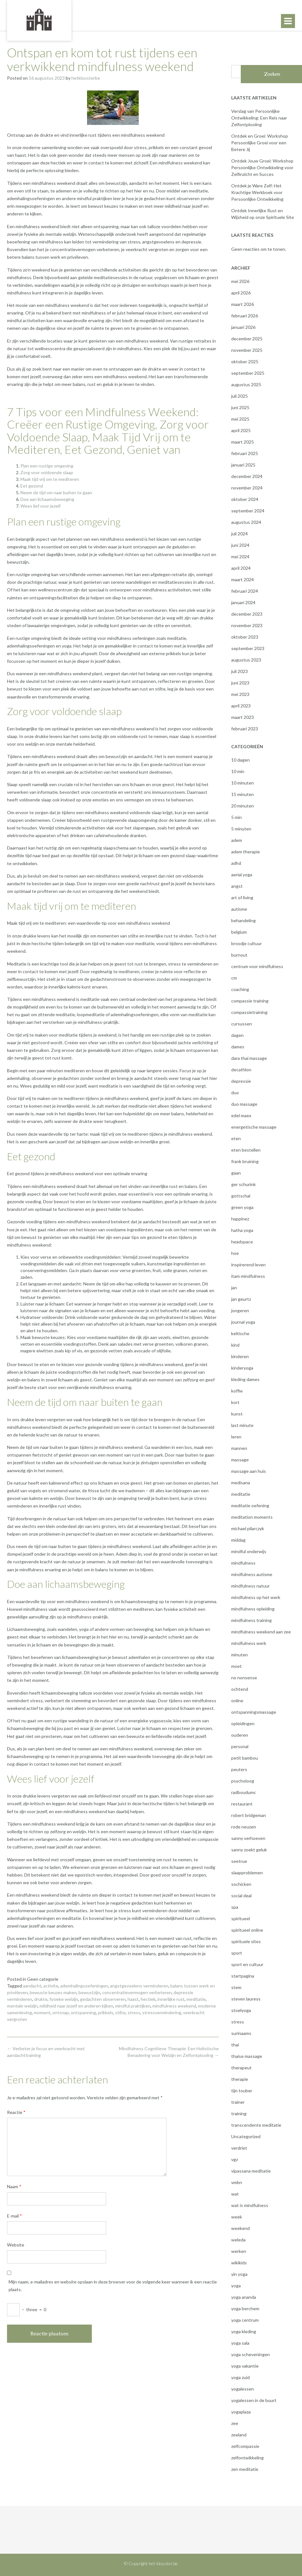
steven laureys (246, 1998)
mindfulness (243, 1563)
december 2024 (246, 476)
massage (240, 1459)
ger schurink (243, 1184)
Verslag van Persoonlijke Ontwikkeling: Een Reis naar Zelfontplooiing (259, 117)
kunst (237, 1413)
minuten (239, 1654)
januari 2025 (243, 464)
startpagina (242, 1976)
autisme (239, 909)
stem (236, 1987)
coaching (240, 989)
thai (235, 2044)
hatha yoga (242, 1230)
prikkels (105, 2012)
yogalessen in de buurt (253, 2400)
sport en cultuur (247, 1964)
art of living (242, 897)
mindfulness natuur (250, 1585)
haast (133, 1999)
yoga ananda (243, 2297)
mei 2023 (240, 694)
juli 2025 (239, 396)
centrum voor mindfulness (257, 966)
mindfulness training (251, 1620)
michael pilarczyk (247, 1528)
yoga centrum (245, 2320)
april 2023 (241, 705)
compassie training (250, 1000)
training (239, 2113)
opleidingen (242, 1723)
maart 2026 (242, 304)
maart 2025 (242, 442)
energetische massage (253, 1127)
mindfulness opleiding (253, 1608)
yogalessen (242, 2388)
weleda (238, 2239)
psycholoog (242, 1781)
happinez (240, 1218)
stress (134, 2012)
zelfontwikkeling (247, 2457)
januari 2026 (243, 327)
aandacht (32, 1985)
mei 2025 (240, 419)
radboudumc (243, 1792)
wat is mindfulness (249, 2205)
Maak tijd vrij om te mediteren (49, 479)
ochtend (239, 1689)
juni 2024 (240, 545)
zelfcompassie (245, 2446)
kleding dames (245, 1379)
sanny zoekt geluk (249, 1849)
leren (236, 1436)
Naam (14, 2186)
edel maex (241, 1115)
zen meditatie (244, 2469)
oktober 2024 (244, 499)
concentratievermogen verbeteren (137, 1992)
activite (50, 1985)
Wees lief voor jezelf (40, 506)
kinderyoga (242, 1368)
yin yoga (239, 2274)
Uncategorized (246, 2136)
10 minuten (242, 782)
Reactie (16, 2112)
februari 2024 (244, 591)
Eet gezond (31, 485)
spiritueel (240, 1918)
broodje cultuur (246, 943)
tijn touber (241, 2090)
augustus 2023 (246, 659)
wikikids (239, 2262)
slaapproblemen (247, 1872)
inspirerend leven (248, 1264)
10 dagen (240, 760)
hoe (235, 1253)
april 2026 (241, 292)
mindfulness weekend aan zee (261, 1631)
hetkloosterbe (85, 78)
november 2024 (246, 487)
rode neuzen (243, 1826)
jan (234, 1287)
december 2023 (246, 614)
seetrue (239, 1861)
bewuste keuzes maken (53, 1992)
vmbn (236, 2182)
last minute (242, 1425)
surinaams (241, 2033)
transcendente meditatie (256, 2125)
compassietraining (249, 1012)
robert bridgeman (248, 1815)
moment (42, 2012)
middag (238, 1540)
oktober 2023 (244, 637)
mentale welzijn (22, 2005)
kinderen (240, 1356)
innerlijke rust (171, 1999)
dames (237, 1046)
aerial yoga (241, 874)
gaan (236, 1173)
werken (238, 2251)
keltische (240, 1333)
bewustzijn (89, 1992)
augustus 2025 (246, 384)
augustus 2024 (246, 522)
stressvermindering (161, 2012)
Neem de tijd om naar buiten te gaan (56, 492)
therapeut (241, 2067)
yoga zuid (240, 2377)
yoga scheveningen (250, 2354)
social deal (241, 1895)
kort (235, 1402)
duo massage (244, 1104)
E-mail (14, 2215)
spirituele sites (246, 1941)
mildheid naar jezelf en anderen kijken (76, 2005)
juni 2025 (240, 407)
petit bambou (244, 1758)
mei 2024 (240, 556)
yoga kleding (243, 2331)
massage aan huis (248, 1471)
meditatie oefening (250, 1505)
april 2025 (241, 430)
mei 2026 (240, 281)
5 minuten (241, 828)
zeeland (239, 2434)
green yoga (242, 1207)
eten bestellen (246, 1150)
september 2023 (247, 648)
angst (237, 886)
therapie (239, 2079)
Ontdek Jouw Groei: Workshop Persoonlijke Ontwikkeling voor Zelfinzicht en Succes (262, 167)
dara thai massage (249, 1058)
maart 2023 (242, 717)
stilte (120, 2012)
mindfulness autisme (251, 1574)
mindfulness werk (248, 1643)
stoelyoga (241, 2010)
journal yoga (243, 1322)
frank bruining (245, 1161)
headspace (242, 1241)
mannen (239, 1448)
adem (236, 840)
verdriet (239, 2148)
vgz (234, 2159)
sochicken (241, 1884)
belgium (239, 932)
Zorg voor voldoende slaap (46, 472)
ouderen (239, 1735)
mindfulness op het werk (255, 1597)
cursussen (241, 1023)
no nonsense (244, 1677)
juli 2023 (239, 671)
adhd (236, 863)
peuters (239, 1769)
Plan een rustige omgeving (46, 465)
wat (235, 2193)
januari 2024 (243, 602)
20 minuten (242, 805)
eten (236, 1138)
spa (234, 1907)
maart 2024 (242, 579)
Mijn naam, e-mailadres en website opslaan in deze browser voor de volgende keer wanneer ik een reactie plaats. (113, 2285)
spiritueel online (247, 1930)
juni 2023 (240, 682)
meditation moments (252, 1517)
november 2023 (246, 625)
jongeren (240, 1310)
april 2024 (241, 568)
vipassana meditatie (251, 2171)
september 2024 (247, 510)
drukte (41, 1999)
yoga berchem (245, 2308)
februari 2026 (244, 315)
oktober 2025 (244, 361)
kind (235, 1345)
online (237, 1700)
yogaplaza (241, 2411)
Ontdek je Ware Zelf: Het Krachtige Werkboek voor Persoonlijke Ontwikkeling (257, 192)
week (236, 2216)
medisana (240, 1482)
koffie (237, 1390)
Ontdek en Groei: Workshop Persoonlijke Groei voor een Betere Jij (259, 142)
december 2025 (246, 338)
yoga (236, 2285)
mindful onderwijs (248, 1551)
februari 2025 (244, 453)
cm (234, 977)
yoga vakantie (245, 2366)
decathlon (241, 1069)
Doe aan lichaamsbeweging (47, 499)
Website (15, 2244)
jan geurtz (241, 1299)
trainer (238, 2102)
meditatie (196, 1999)
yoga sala (240, 2343)
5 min (236, 817)
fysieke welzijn (63, 1999)
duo (235, 1092)
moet (236, 1666)
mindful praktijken (133, 2005)
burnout (239, 955)
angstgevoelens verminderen (139, 1985)
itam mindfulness (248, 1276)
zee (234, 2423)
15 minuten (242, 794)
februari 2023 (244, 728)
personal (239, 1746)
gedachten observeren (103, 1999)
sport (236, 1953)
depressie (241, 1081)
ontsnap (60, 2012)
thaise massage (246, 2056)
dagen (237, 1035)
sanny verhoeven (248, 1838)
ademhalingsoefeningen (84, 1985)
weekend (240, 2228)
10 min (237, 771)
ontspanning (83, 2012)
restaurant (242, 1803)
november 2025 (246, 350)
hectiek (148, 1999)
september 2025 (247, 373)
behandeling (243, 920)
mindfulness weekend (174, 2005)
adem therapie (245, 851)
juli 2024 (239, 533)
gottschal (240, 1195)
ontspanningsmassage (253, 1712)
